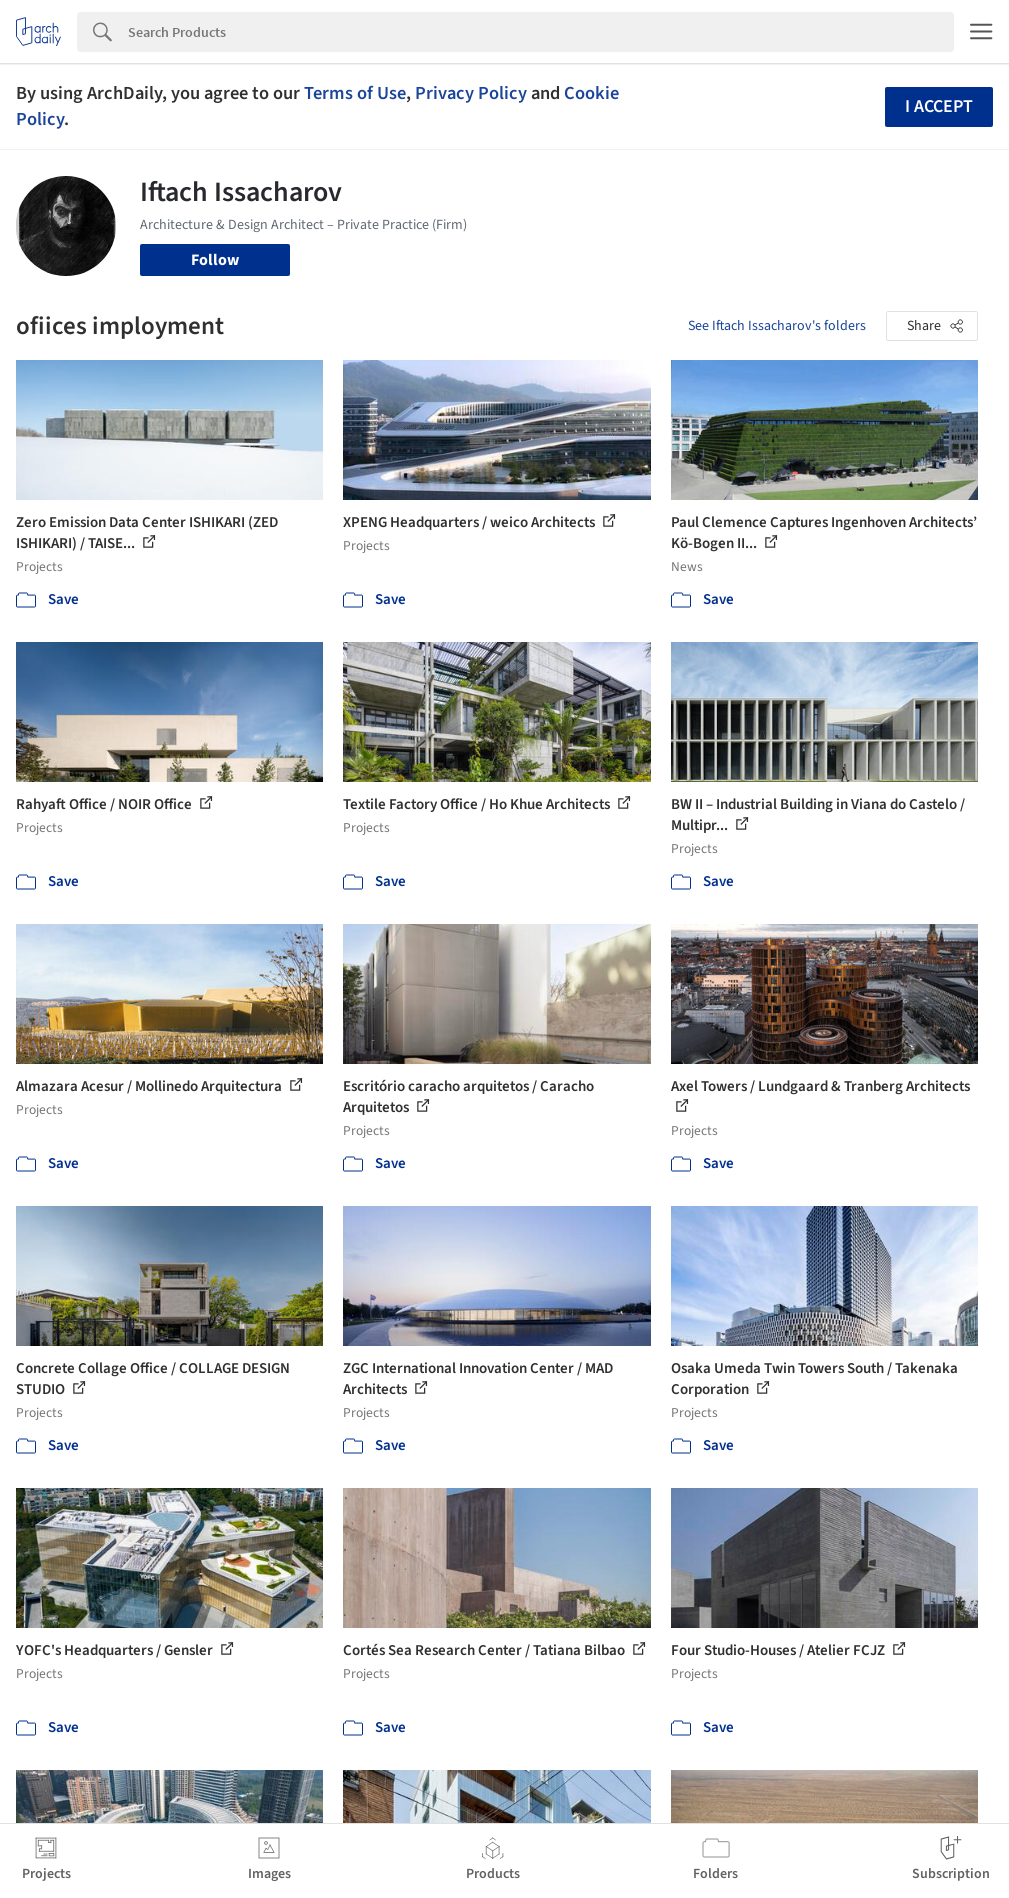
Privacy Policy (471, 93)
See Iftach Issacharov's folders (777, 326)
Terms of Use (355, 93)
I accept (939, 106)
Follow (215, 260)
